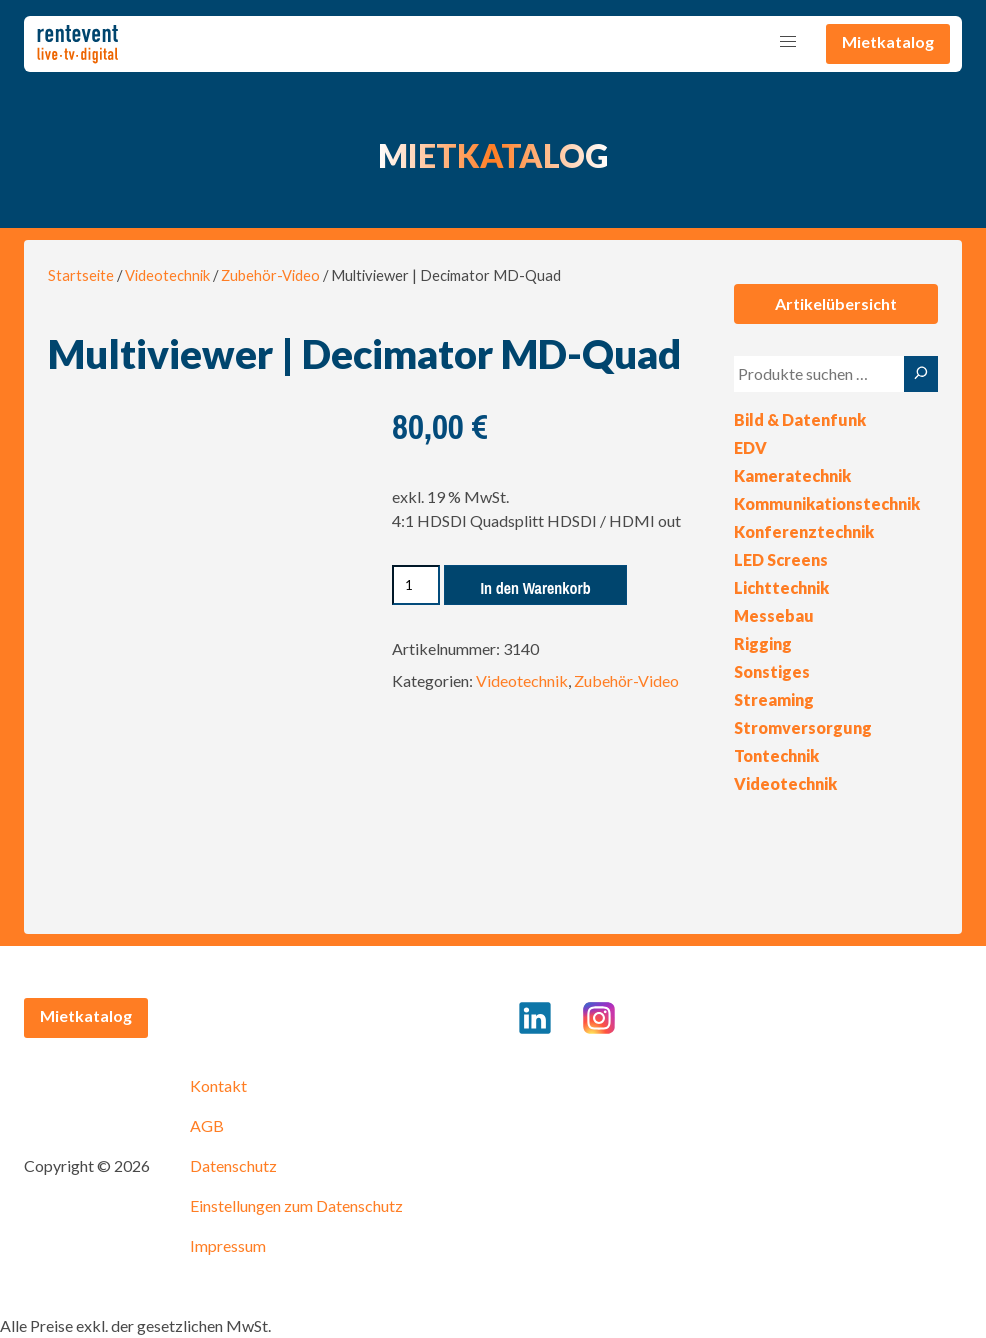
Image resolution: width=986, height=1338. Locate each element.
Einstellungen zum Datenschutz (296, 1205)
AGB (207, 1125)
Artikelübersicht (836, 303)
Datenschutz (233, 1165)
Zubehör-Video (270, 275)
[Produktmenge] (416, 585)
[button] (788, 42)
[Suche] (921, 374)
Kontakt (218, 1085)
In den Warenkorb (535, 588)
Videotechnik (167, 275)
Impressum (228, 1245)
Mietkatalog (888, 41)
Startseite (81, 275)
